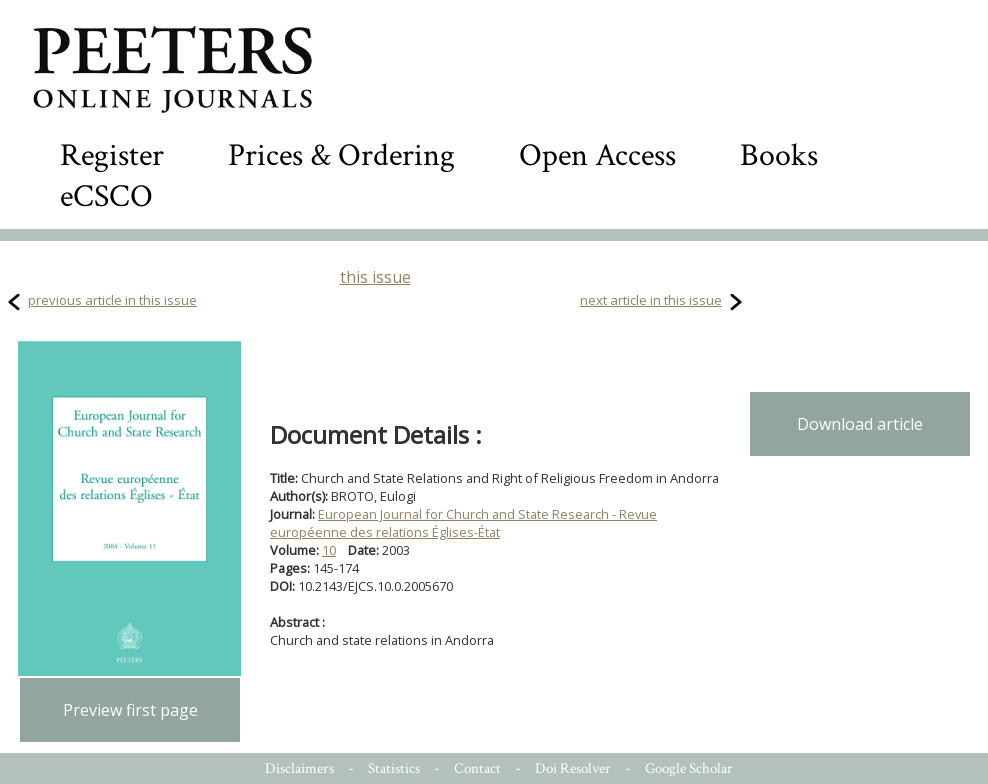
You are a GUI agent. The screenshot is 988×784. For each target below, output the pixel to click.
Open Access (597, 155)
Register (112, 155)
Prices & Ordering (341, 155)
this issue (375, 277)
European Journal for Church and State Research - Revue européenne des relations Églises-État (463, 523)
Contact (477, 768)
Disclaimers (299, 768)
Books (779, 155)
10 (329, 550)
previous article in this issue (112, 300)
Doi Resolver (573, 768)
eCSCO (106, 196)
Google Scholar (689, 768)
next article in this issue (651, 300)
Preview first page (130, 710)
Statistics (394, 768)
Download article (860, 424)
